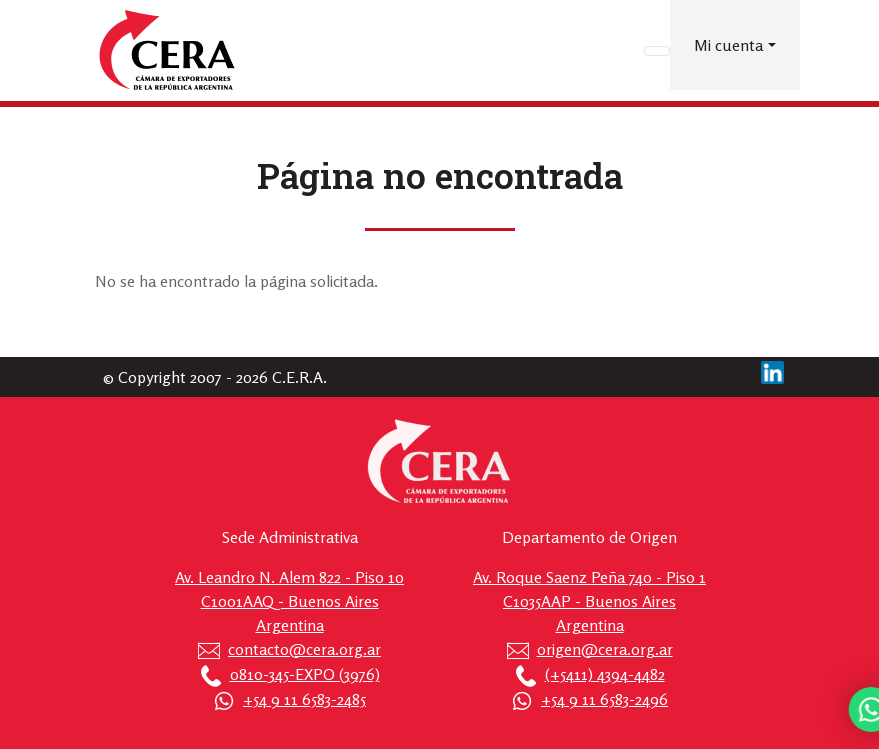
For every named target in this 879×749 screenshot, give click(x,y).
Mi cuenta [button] (728, 45)
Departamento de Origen (589, 537)
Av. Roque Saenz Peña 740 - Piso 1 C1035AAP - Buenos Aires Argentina (589, 601)
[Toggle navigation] (657, 51)
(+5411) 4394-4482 (605, 674)
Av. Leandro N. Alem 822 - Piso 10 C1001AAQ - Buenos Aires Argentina (289, 601)
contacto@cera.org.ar (304, 649)
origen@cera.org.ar (605, 649)
